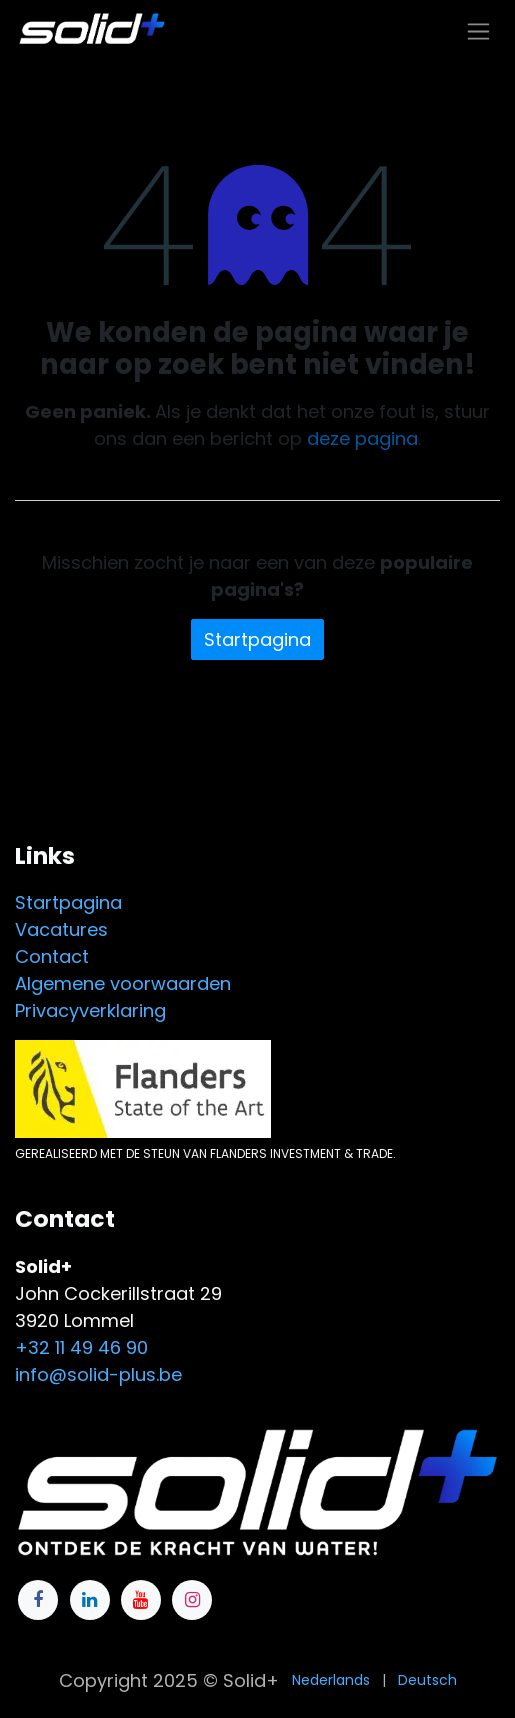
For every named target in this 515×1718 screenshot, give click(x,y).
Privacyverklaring (90, 1010)
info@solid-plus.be (98, 1374)
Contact (52, 956)
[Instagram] (192, 1600)
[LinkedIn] (90, 1600)
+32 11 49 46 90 (81, 1347)
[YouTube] (141, 1600)
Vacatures (61, 929)
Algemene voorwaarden (123, 983)
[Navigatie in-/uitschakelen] (478, 30)
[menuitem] (331, 1680)
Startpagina (257, 639)
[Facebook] (38, 1600)
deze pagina (362, 438)
